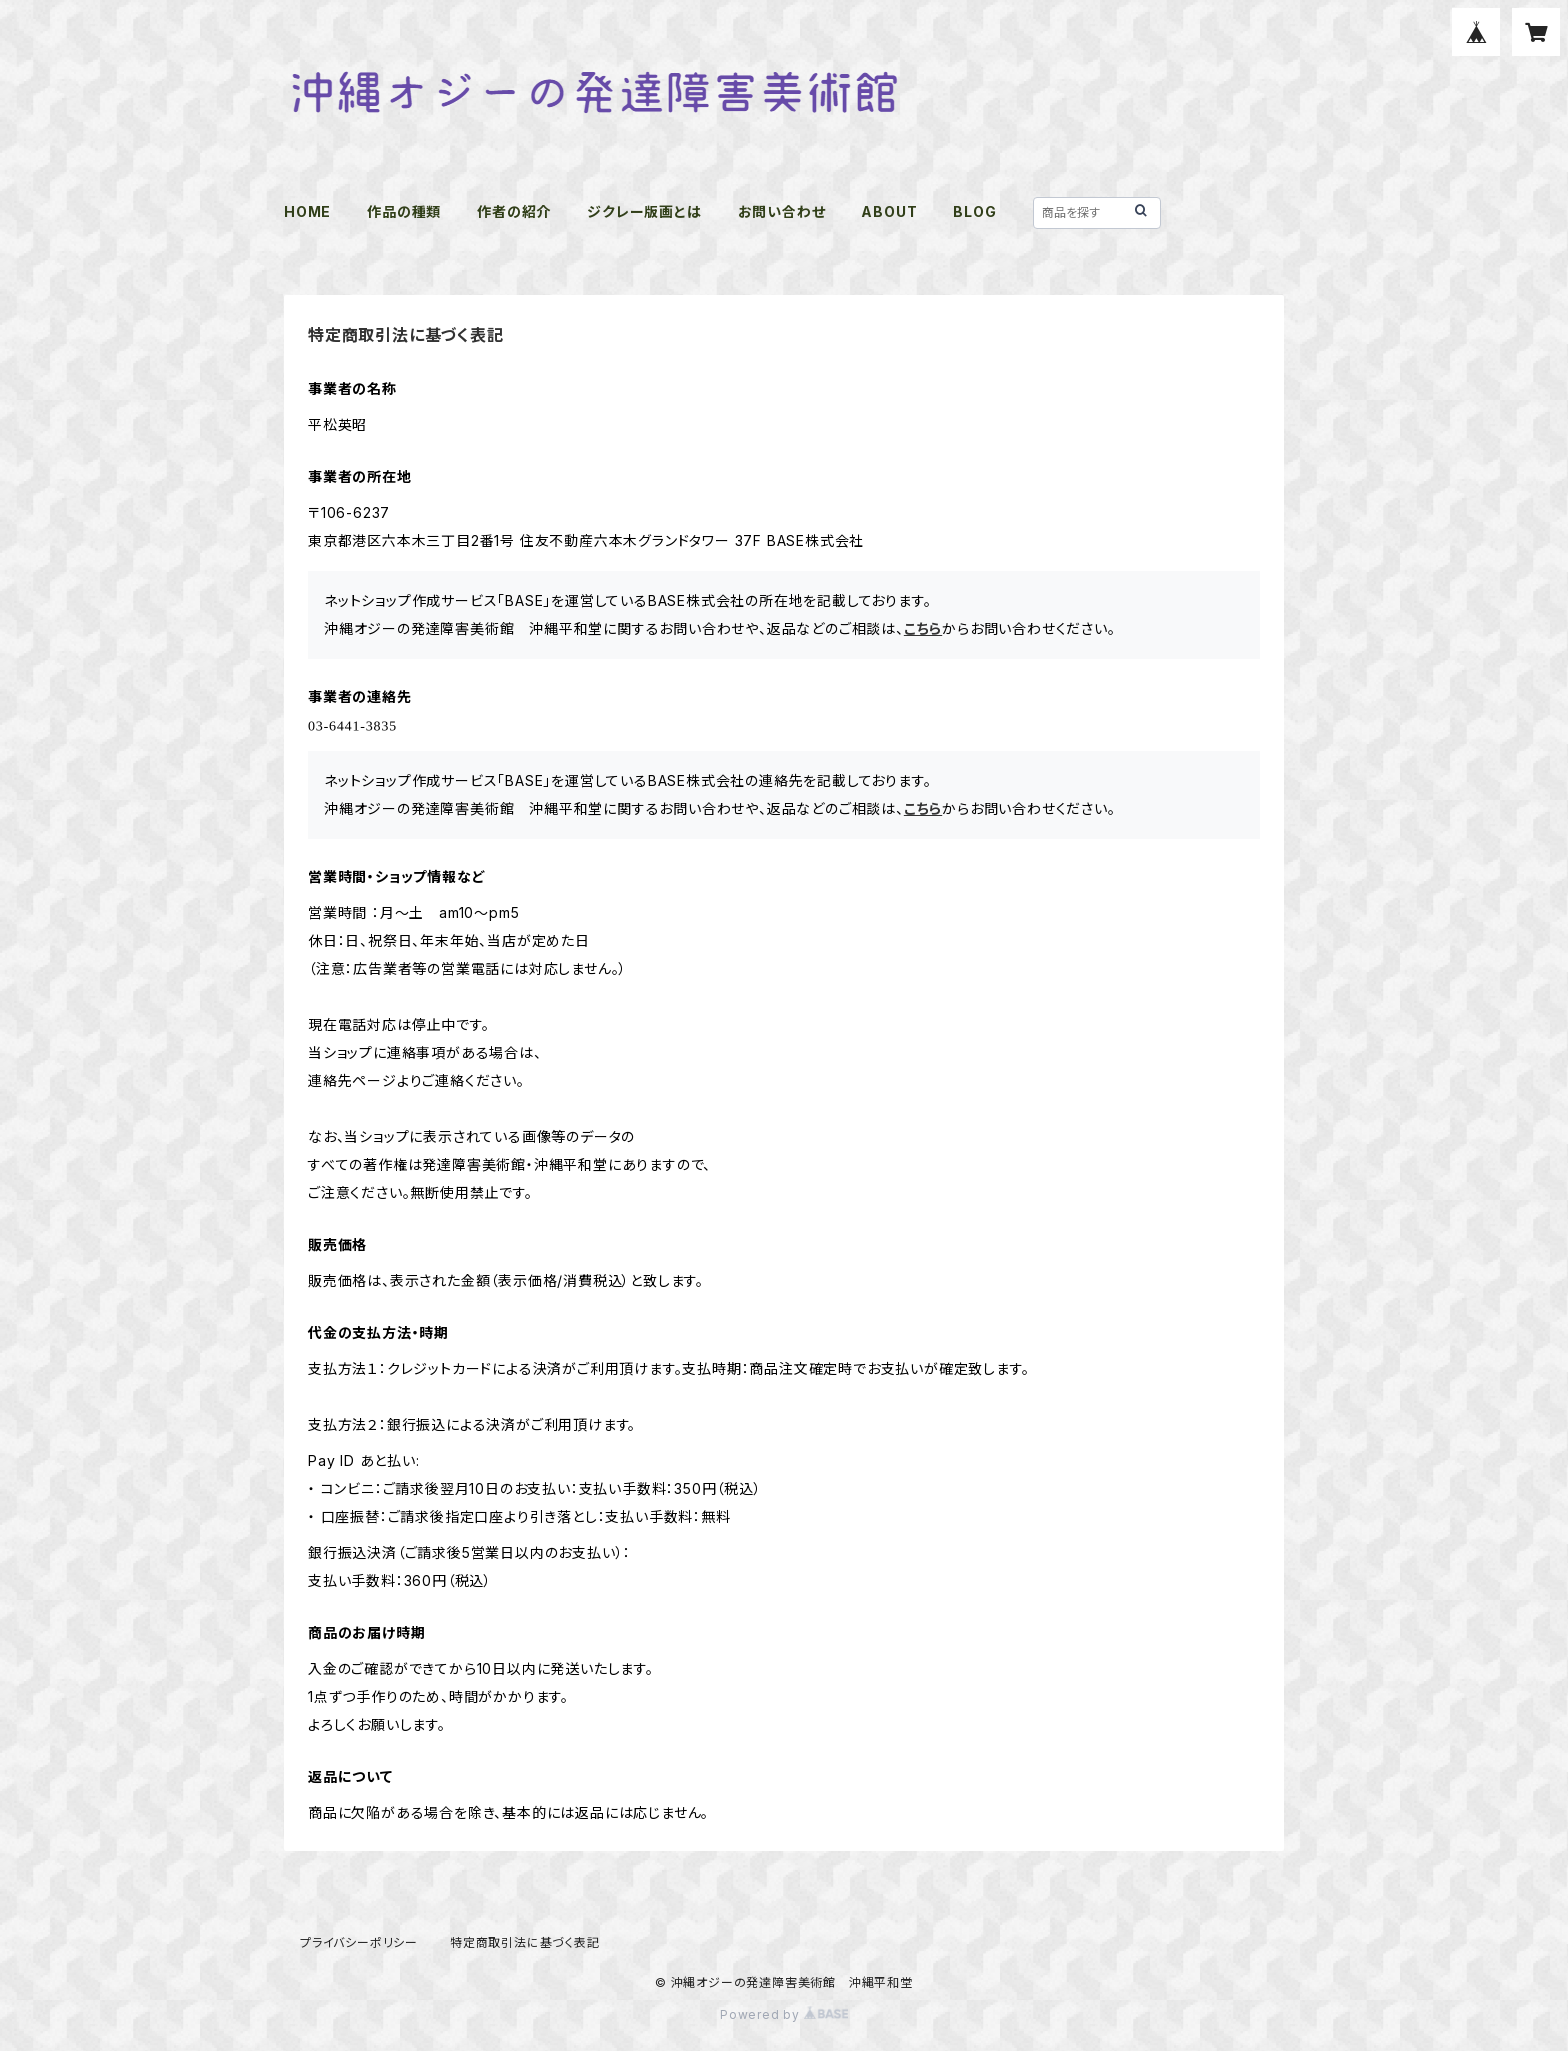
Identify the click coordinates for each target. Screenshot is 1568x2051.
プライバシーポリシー (359, 1942)
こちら (923, 628)
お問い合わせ (782, 211)
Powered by (784, 2014)
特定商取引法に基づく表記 (525, 1942)
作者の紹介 (514, 211)
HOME (307, 211)
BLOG (974, 211)
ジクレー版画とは (644, 211)
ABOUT (889, 211)
